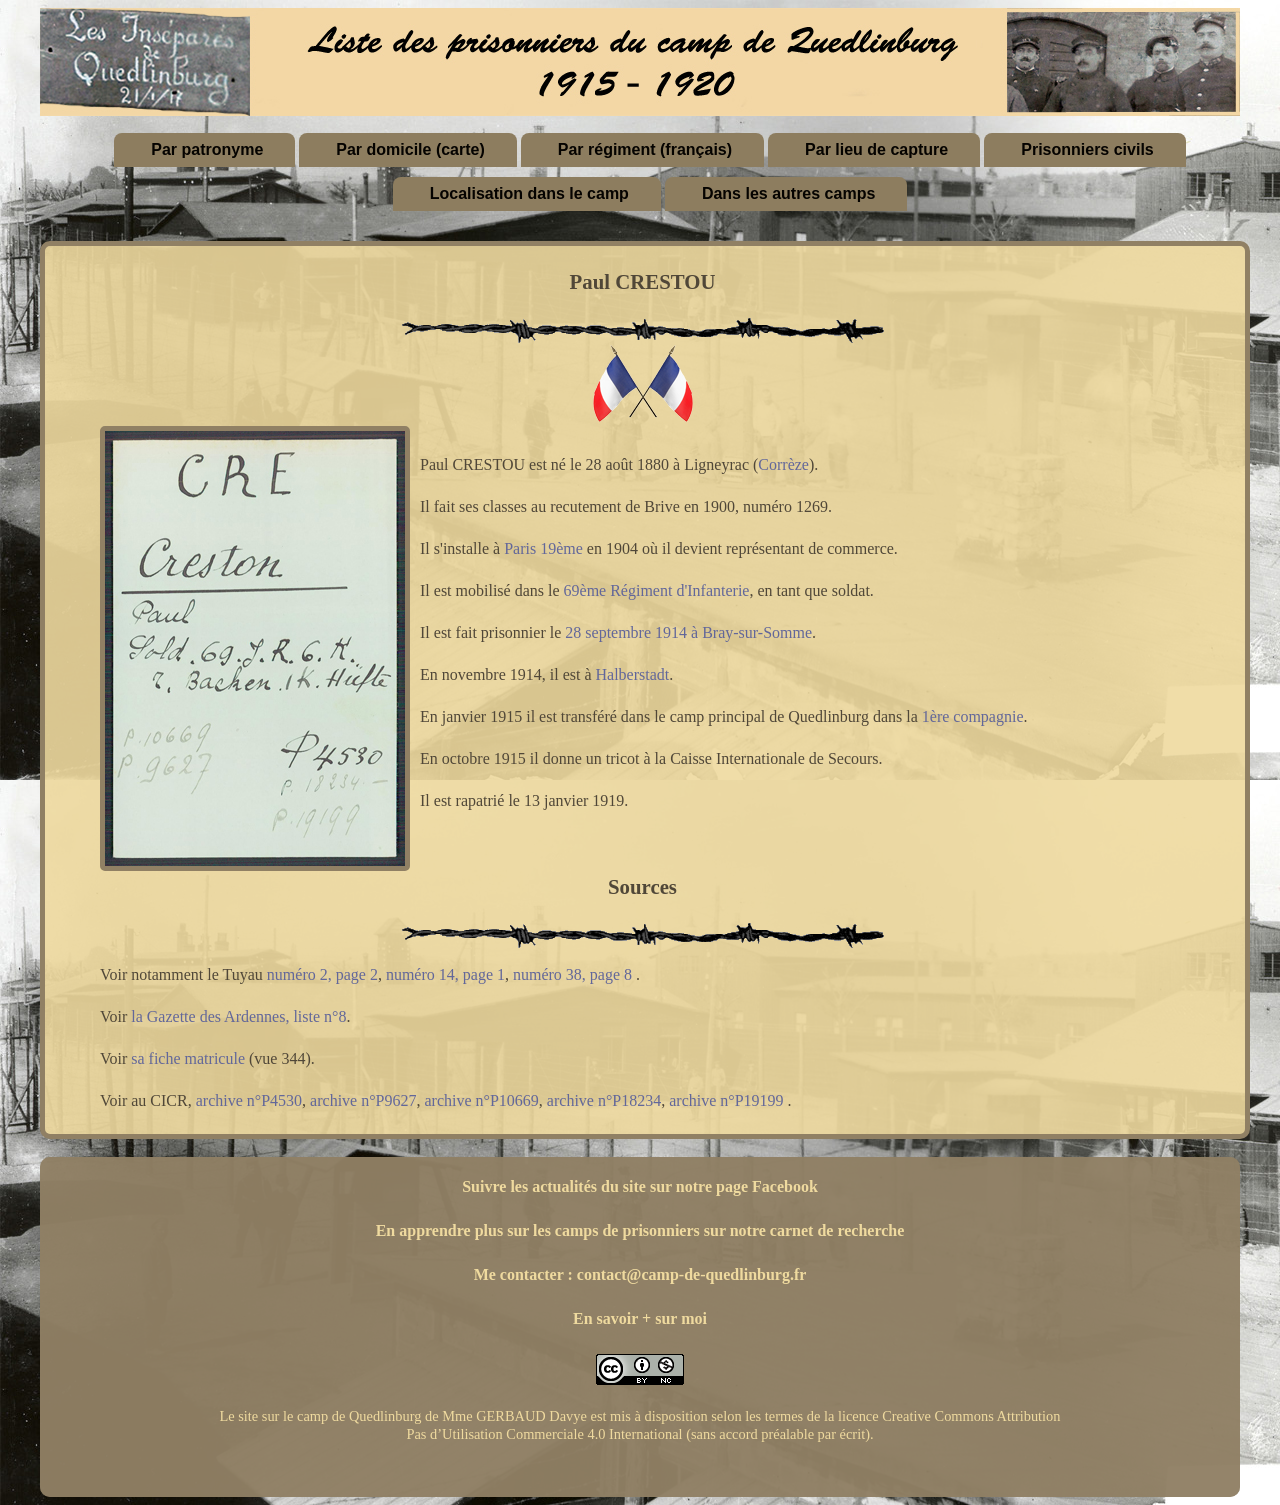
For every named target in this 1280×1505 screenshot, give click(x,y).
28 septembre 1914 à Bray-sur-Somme (688, 632)
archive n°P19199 (726, 1100)
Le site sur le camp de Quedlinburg (320, 1416)
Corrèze (783, 464)
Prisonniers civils (1087, 149)
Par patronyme (207, 149)
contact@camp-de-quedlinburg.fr (692, 1274)
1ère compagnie (973, 716)
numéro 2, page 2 (322, 974)
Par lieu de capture (876, 149)
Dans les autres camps (788, 193)
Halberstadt (633, 674)
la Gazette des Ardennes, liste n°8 (238, 1016)
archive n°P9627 (363, 1100)
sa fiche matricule (188, 1058)
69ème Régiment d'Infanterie (657, 590)
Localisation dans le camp (529, 193)
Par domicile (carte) (410, 149)
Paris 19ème (543, 548)
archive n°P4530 (249, 1100)
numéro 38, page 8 (572, 974)
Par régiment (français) (645, 149)
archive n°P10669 (481, 1100)
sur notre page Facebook (734, 1186)
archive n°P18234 (604, 1100)
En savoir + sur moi (640, 1318)
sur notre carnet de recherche (804, 1230)
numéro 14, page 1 (445, 974)
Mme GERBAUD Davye (514, 1416)
